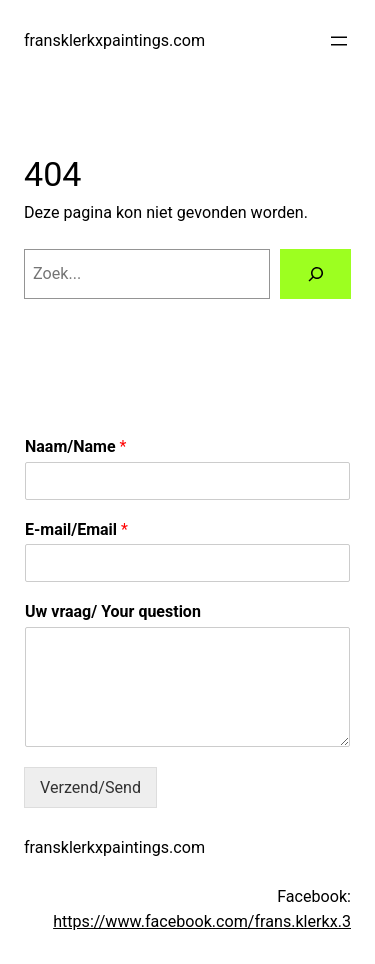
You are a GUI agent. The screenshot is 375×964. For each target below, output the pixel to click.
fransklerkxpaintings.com (114, 40)
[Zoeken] (315, 274)
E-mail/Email (76, 529)
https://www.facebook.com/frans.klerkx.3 (202, 921)
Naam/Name (75, 446)
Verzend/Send (90, 787)
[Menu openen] (339, 41)
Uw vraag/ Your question (113, 611)
